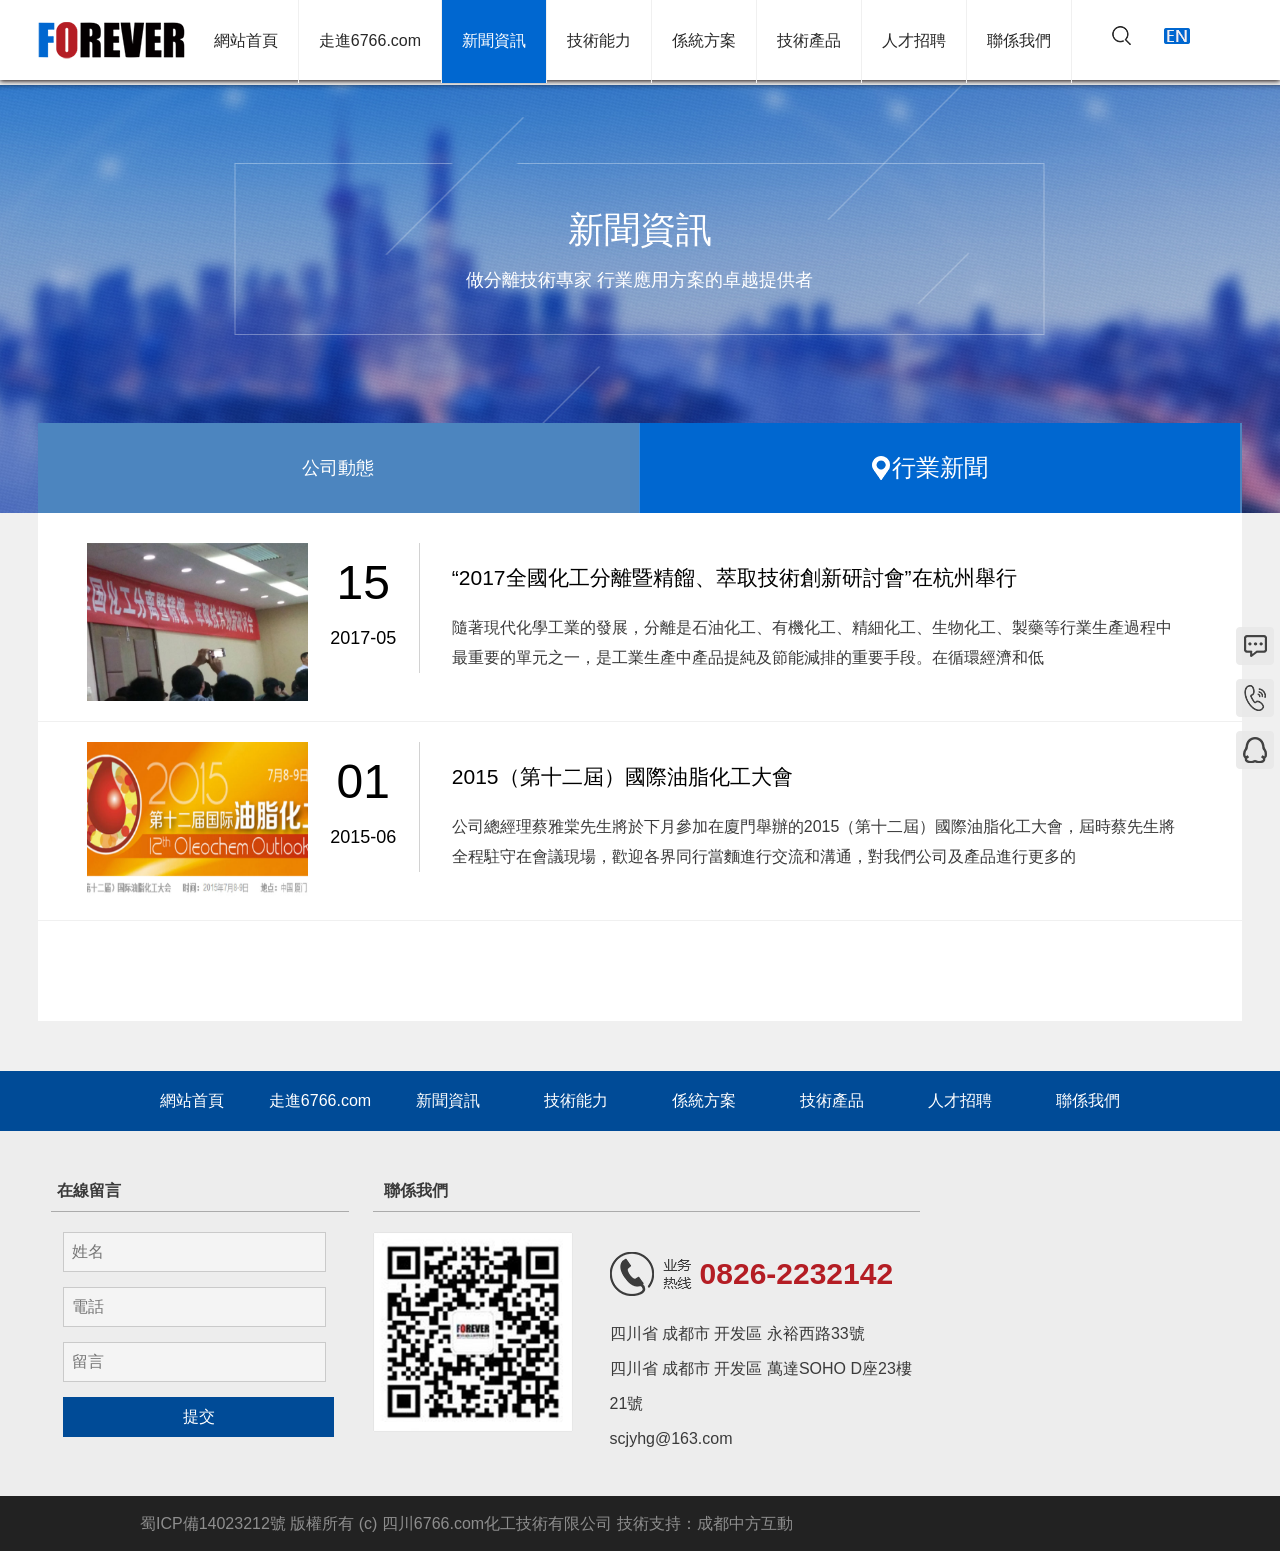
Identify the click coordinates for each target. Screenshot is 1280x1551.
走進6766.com (370, 42)
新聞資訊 (494, 42)
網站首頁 (246, 42)
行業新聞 (940, 467)
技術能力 (599, 42)
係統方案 (704, 42)
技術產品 (809, 42)
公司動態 (338, 468)
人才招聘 (914, 42)
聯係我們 (1019, 42)
